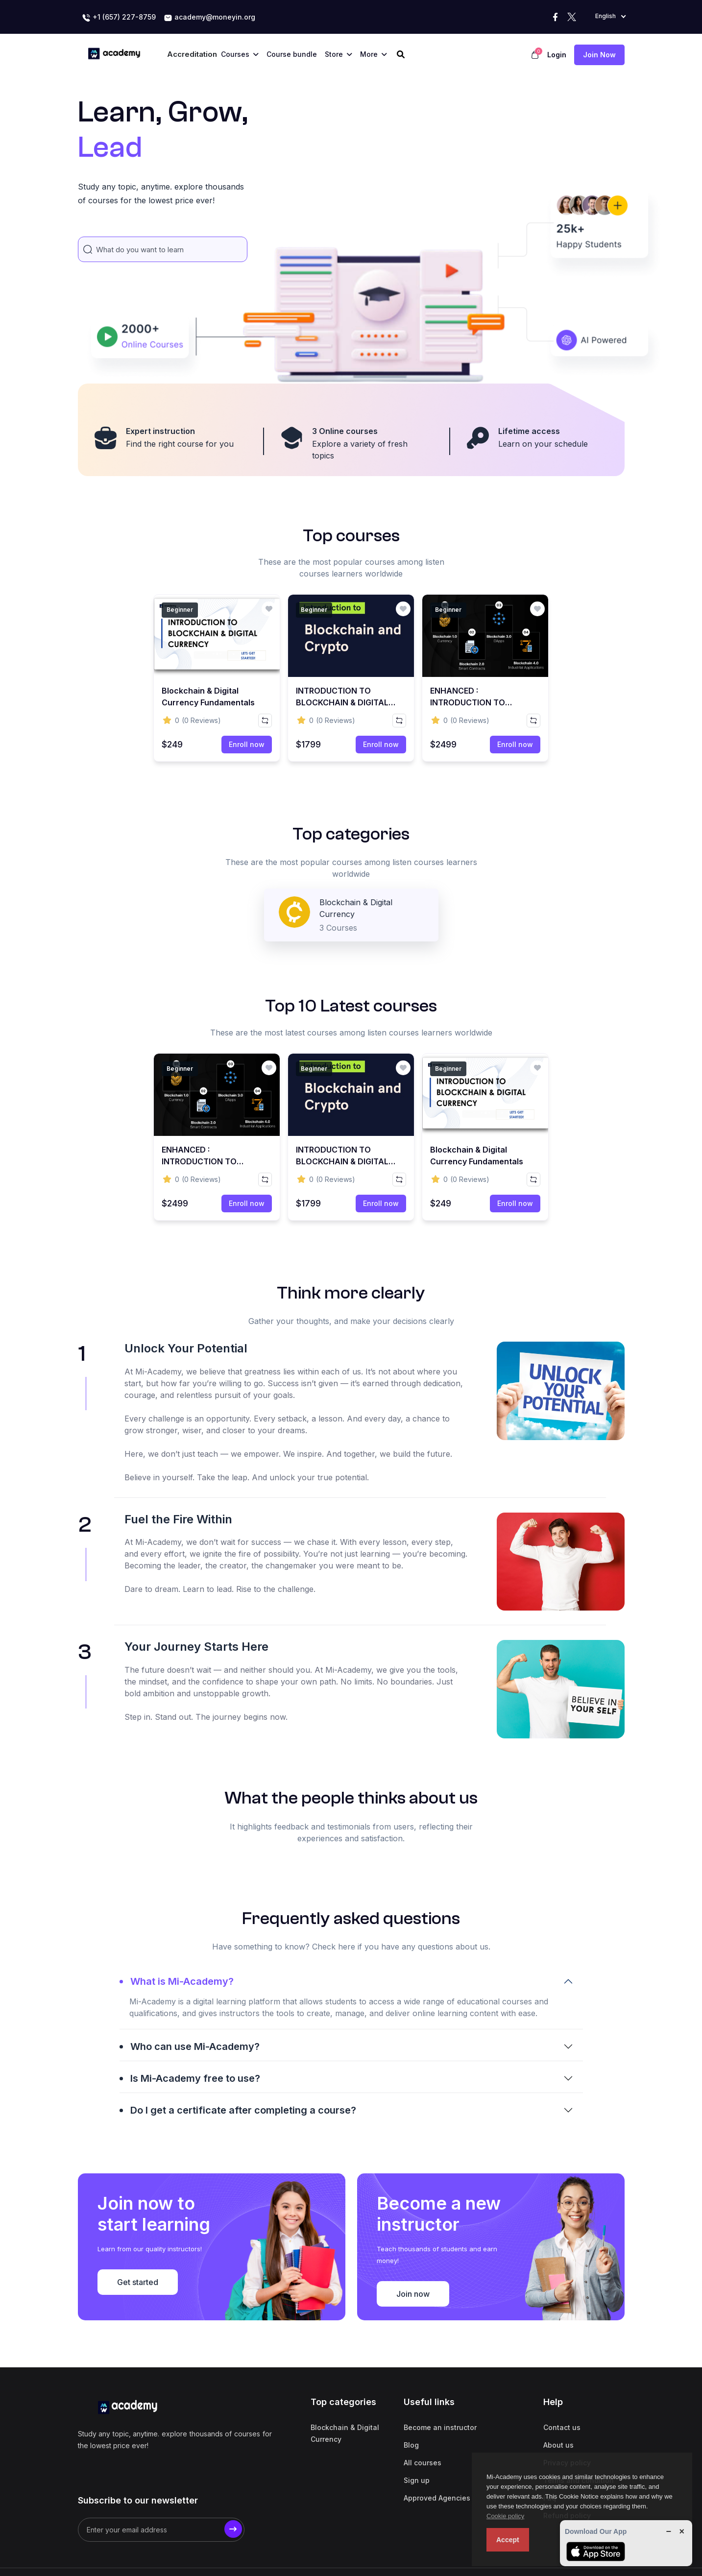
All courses (422, 2431)
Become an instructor (440, 2396)
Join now (599, 54)
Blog (411, 2413)
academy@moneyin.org (209, 18)
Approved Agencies (437, 2466)
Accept (507, 2540)
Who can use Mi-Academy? (195, 2182)
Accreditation (192, 54)
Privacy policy (567, 2431)
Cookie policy (505, 2516)
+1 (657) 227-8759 (119, 18)
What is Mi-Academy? (182, 2116)
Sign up (417, 2449)
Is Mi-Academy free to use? (195, 2213)
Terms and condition (578, 2449)
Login (556, 54)
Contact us (562, 2396)
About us (558, 2413)
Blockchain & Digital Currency (345, 2402)
